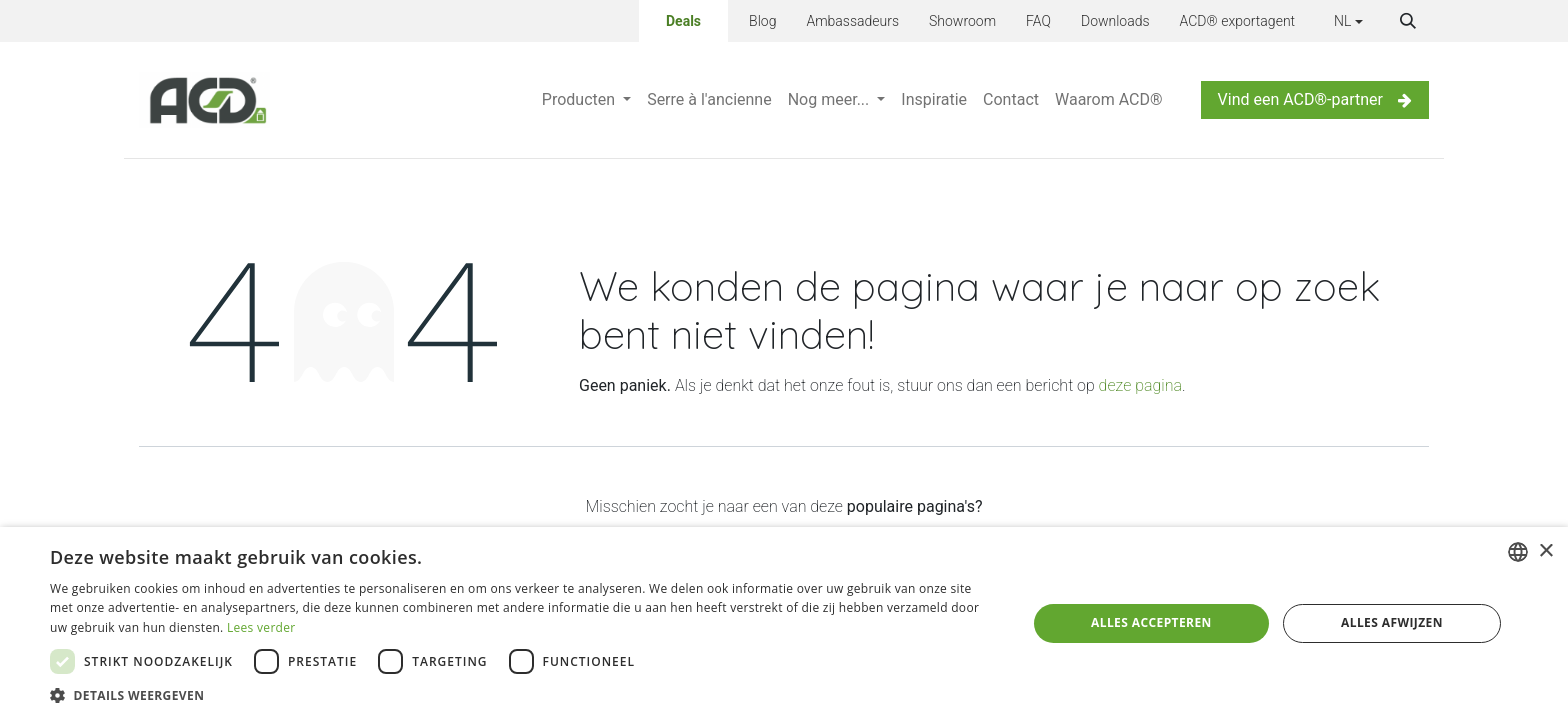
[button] (1408, 21)
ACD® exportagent (1238, 21)
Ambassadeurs (852, 21)
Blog (762, 21)
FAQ (1038, 21)
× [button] (1545, 551)
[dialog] (784, 623)
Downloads (1115, 21)
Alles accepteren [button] (1151, 622)
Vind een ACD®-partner (1315, 99)
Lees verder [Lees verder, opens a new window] (261, 627)
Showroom (962, 21)
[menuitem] (586, 100)
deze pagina (1140, 385)
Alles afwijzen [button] (1392, 622)
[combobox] (1518, 552)
